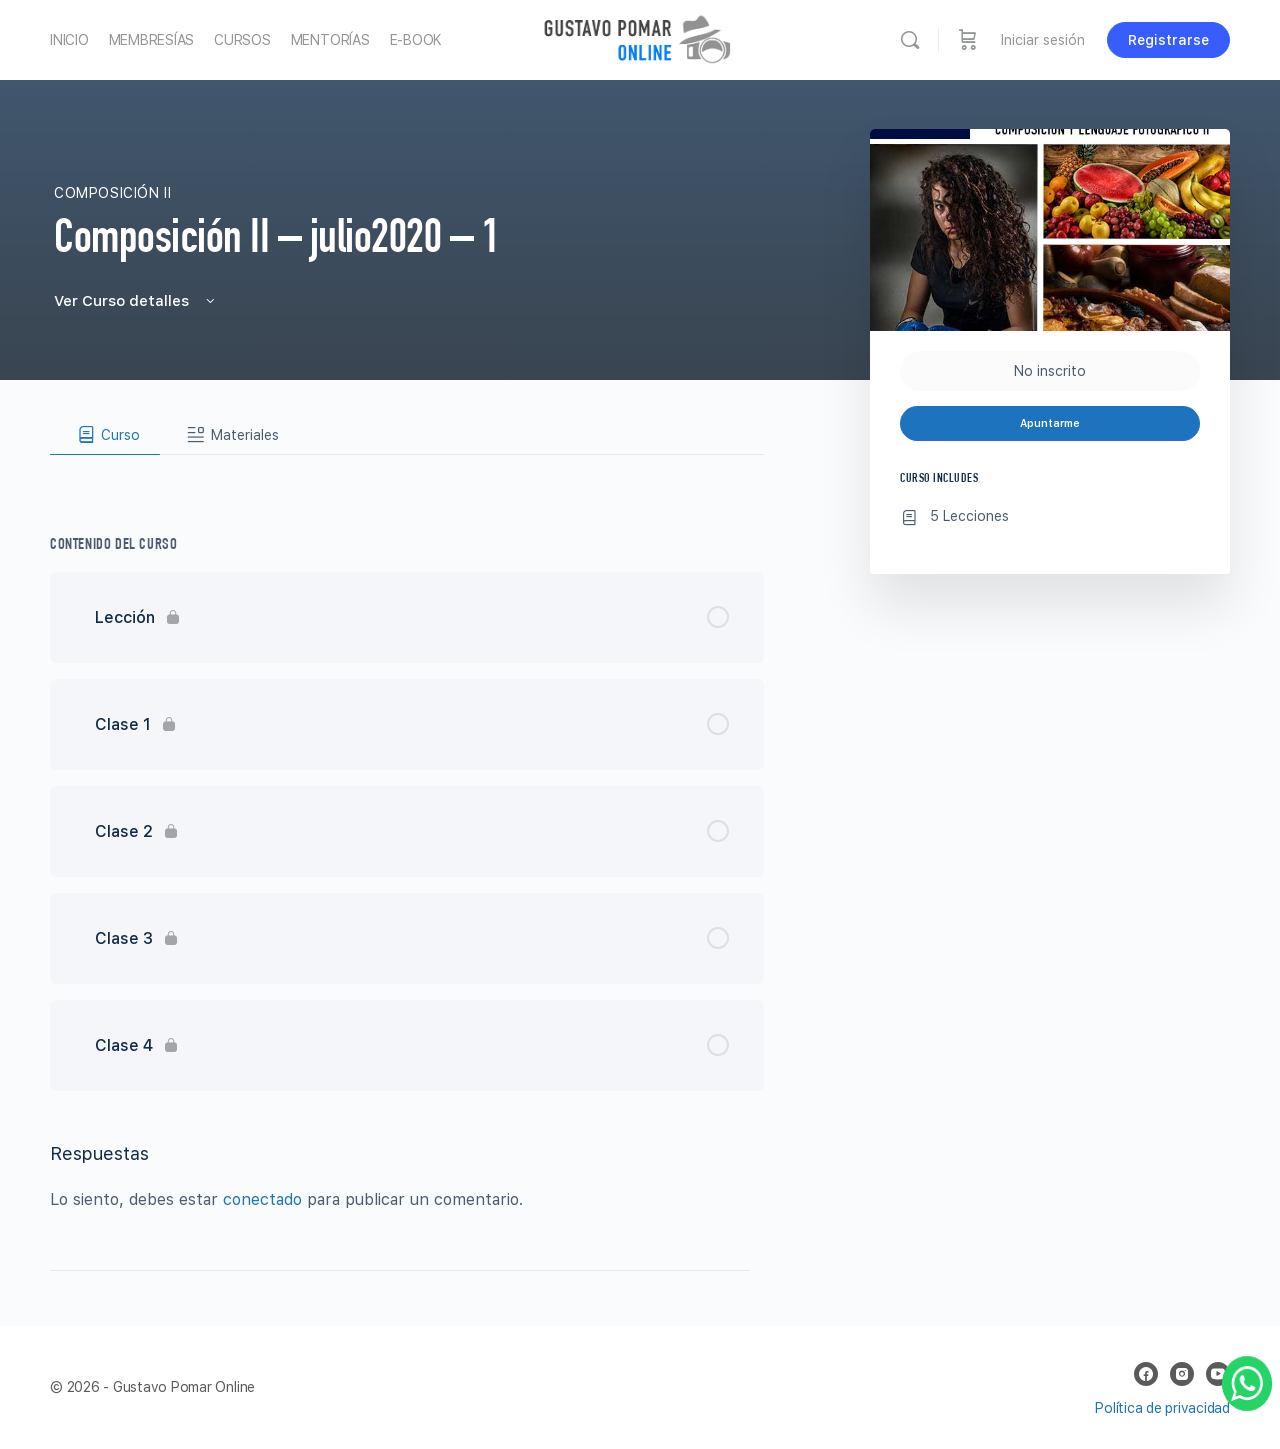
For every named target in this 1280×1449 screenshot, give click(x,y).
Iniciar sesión (1043, 40)
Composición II (113, 193)
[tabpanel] (407, 471)
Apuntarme (1050, 423)
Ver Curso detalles (136, 301)
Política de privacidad (1162, 1408)
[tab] (105, 435)
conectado (262, 1199)
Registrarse (1168, 40)
